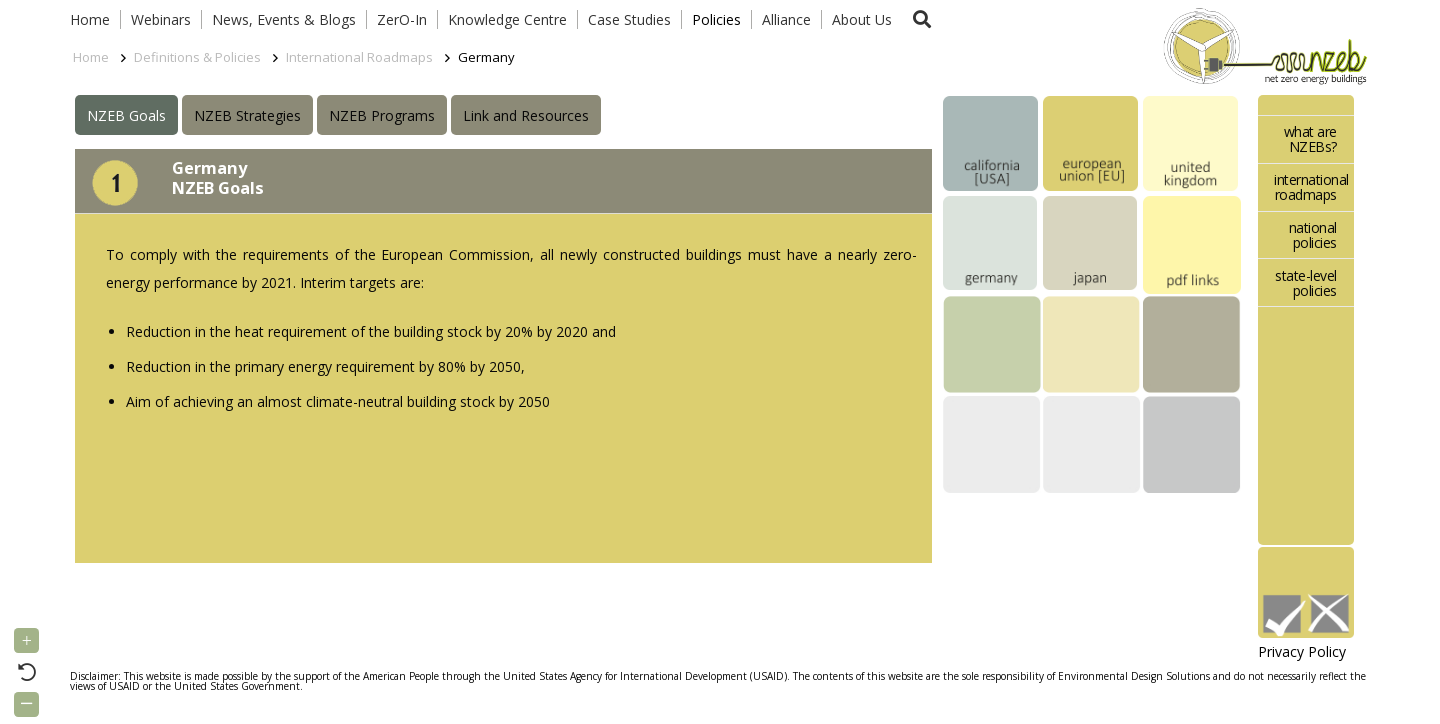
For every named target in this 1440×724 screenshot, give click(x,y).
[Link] (1261, 45)
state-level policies (1306, 283)
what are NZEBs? (1310, 139)
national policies (1313, 235)
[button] (922, 19)
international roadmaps (1311, 187)
